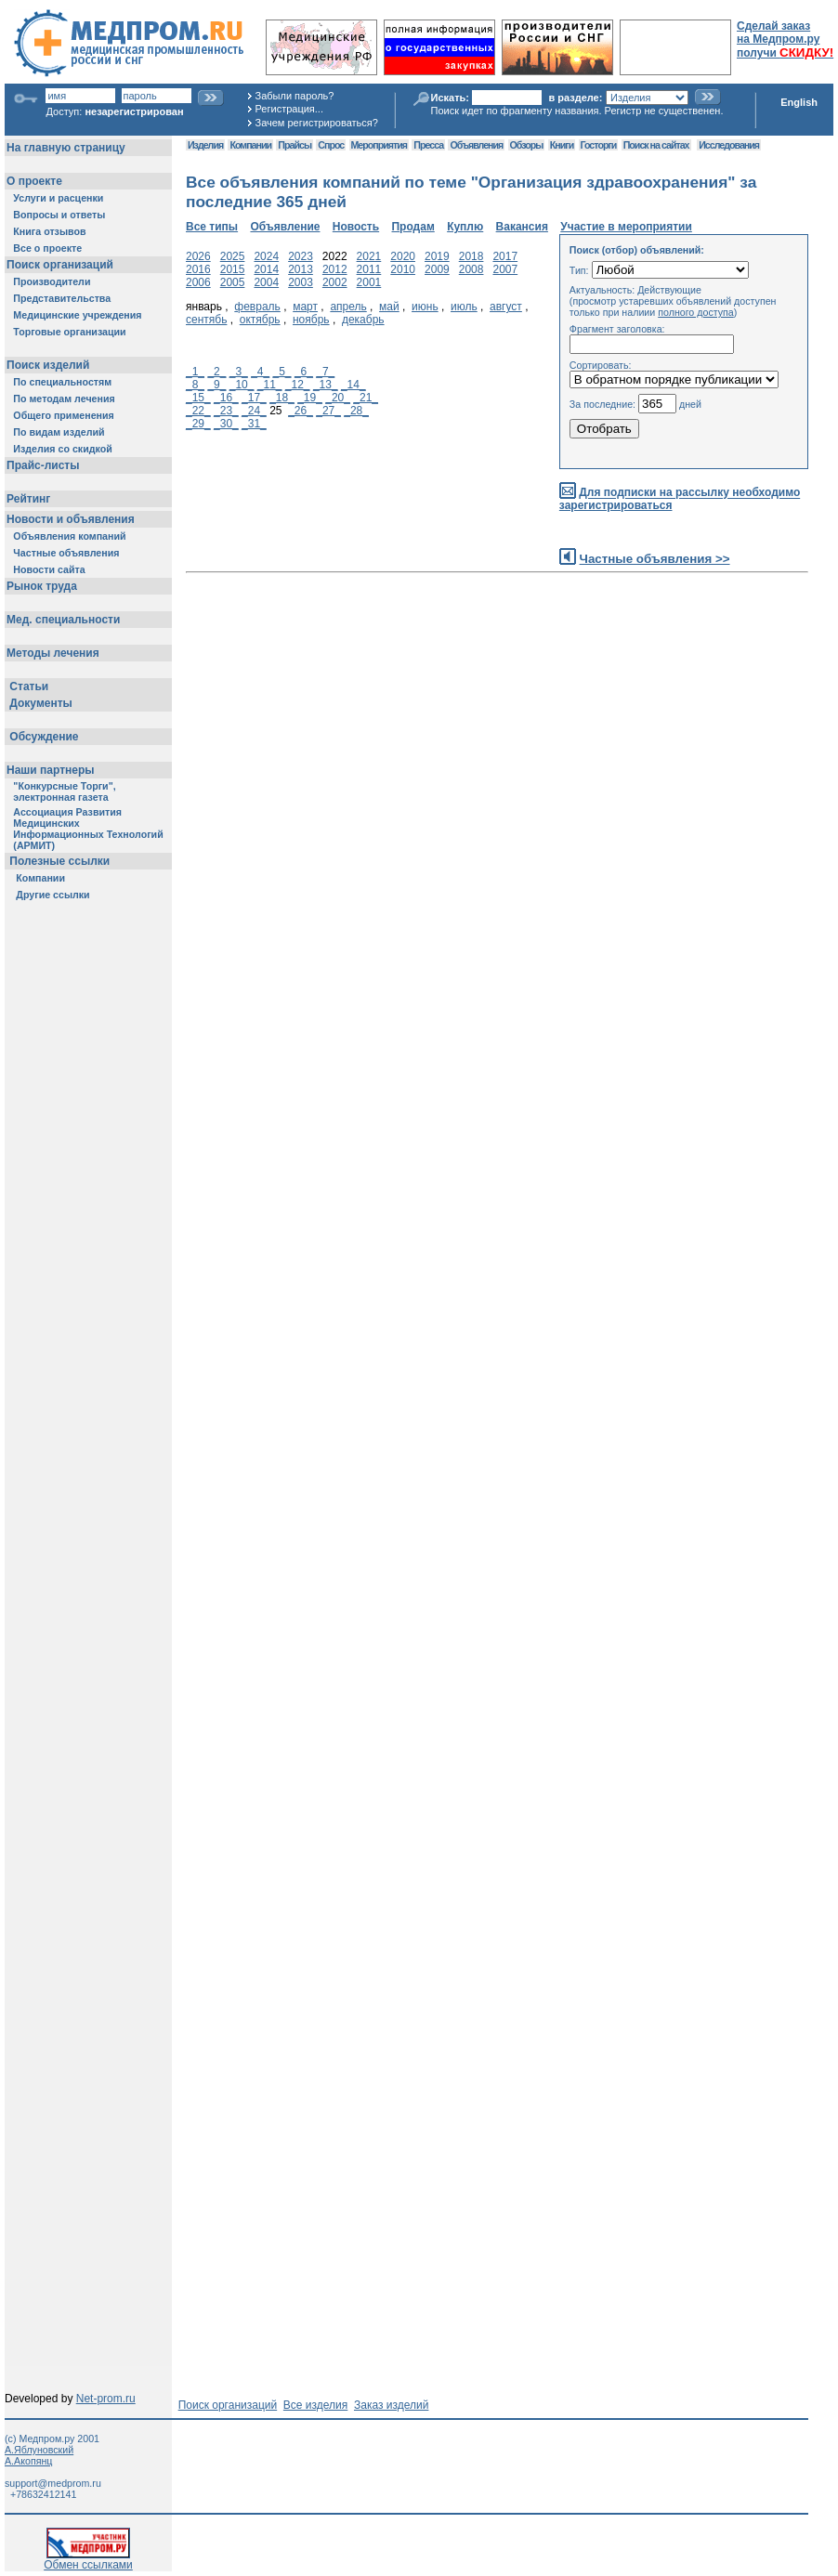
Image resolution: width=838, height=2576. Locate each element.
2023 (300, 256)
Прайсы (294, 144)
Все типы (212, 226)
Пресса (428, 144)
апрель (348, 306)
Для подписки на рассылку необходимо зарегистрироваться (679, 499)
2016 (198, 269)
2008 (471, 269)
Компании (250, 144)
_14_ (353, 384)
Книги (561, 144)
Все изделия (315, 2405)
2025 (232, 256)
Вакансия (522, 226)
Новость (356, 226)
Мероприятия (379, 144)
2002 (334, 282)
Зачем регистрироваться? (316, 122)
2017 (504, 256)
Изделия (205, 144)
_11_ (269, 384)
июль (464, 306)
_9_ (216, 384)
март (305, 306)
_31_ (254, 423)
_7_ (325, 371)
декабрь (363, 319)
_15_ (198, 397)
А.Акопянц (28, 2460)
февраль (257, 306)
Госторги (599, 144)
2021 (369, 256)
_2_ (216, 371)
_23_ (226, 410)
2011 (369, 269)
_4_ (260, 371)
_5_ (282, 371)
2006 (198, 282)
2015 (232, 269)
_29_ (198, 423)
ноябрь (311, 319)
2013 (300, 269)
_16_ (226, 397)
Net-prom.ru (106, 2398)
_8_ (195, 384)
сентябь (206, 319)
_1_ (195, 371)
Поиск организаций (228, 2405)
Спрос (331, 144)
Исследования (729, 144)
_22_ (198, 410)
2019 (437, 256)
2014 (266, 269)
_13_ (325, 384)
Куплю (465, 226)
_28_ (356, 410)
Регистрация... (289, 108)
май (389, 306)
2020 (402, 256)
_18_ (282, 397)
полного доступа (696, 312)
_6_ (304, 371)
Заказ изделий (391, 2405)
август (506, 306)
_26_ (300, 410)
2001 (369, 282)
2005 (232, 282)
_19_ (309, 397)
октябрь (260, 319)
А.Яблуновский (39, 2449)
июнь (425, 306)
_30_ (226, 423)
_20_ (337, 397)
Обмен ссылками (88, 2559)
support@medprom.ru (53, 2483)
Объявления (476, 144)
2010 (402, 269)
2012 (334, 269)
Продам (412, 226)
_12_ (297, 384)
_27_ (328, 410)
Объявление (285, 226)
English (799, 102)
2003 (300, 282)
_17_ (254, 397)
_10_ (242, 384)
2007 (504, 269)
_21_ (365, 397)
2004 (266, 282)
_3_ (238, 371)
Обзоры (526, 144)
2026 (198, 256)
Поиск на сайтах (656, 144)
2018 (471, 256)
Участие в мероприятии (626, 226)
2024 (266, 256)
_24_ (254, 410)
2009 (437, 269)
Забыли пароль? (294, 95)
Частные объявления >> (655, 559)
